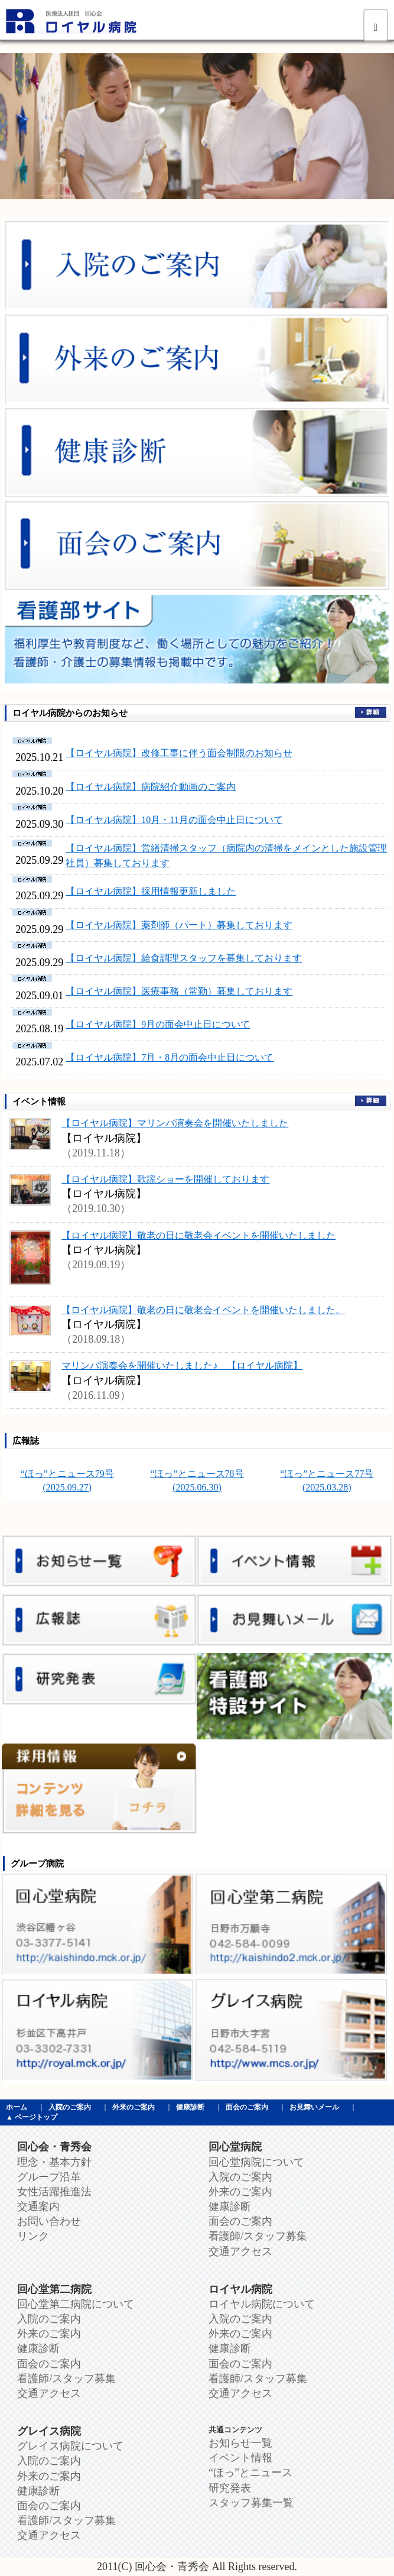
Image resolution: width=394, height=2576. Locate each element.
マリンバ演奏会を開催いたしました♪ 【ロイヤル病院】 (181, 1365)
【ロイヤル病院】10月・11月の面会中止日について (174, 820)
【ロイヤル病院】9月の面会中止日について (158, 1024)
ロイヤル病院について (262, 2304)
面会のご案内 (247, 2107)
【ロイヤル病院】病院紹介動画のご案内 (151, 787)
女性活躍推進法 (54, 2192)
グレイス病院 (49, 2431)
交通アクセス (240, 2251)
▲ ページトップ (31, 2117)
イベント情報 (240, 2458)
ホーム (16, 2107)
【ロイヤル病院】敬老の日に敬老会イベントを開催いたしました (198, 1235)
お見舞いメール (314, 2107)
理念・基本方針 (54, 2162)
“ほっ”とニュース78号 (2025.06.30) (196, 1480)
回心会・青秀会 (54, 2147)
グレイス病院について (70, 2446)
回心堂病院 (235, 2147)
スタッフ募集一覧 (251, 2503)
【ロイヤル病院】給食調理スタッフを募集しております (184, 958)
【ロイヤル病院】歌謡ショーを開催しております (165, 1179)
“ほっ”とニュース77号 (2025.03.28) (326, 1480)
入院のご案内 (69, 2107)
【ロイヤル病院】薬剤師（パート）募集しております (179, 925)
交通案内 (38, 2206)
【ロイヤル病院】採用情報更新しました (151, 891)
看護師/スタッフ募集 (258, 2236)
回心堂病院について (256, 2162)
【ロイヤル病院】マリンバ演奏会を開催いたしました (174, 1123)
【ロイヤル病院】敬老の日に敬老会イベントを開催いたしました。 (203, 1310)
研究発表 (230, 2488)
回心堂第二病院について (75, 2304)
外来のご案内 (133, 2107)
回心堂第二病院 (54, 2289)
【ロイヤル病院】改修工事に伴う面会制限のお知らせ (179, 753)
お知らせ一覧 (240, 2443)
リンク (33, 2236)
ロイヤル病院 (240, 2289)
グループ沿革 (49, 2177)
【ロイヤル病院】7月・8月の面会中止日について (169, 1057)
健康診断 (190, 2107)
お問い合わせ (49, 2221)
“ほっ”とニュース (250, 2472)
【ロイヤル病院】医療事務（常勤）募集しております (179, 991)
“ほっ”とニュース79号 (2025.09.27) (67, 1480)
